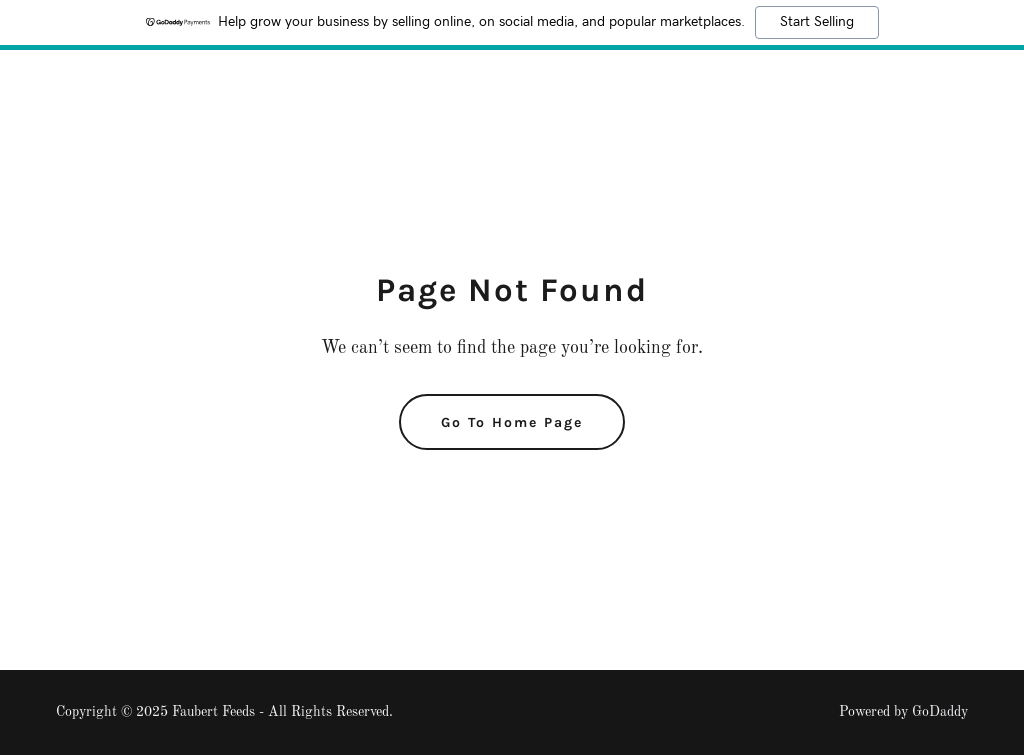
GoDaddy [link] (940, 712)
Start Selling (817, 22)
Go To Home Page (512, 422)
